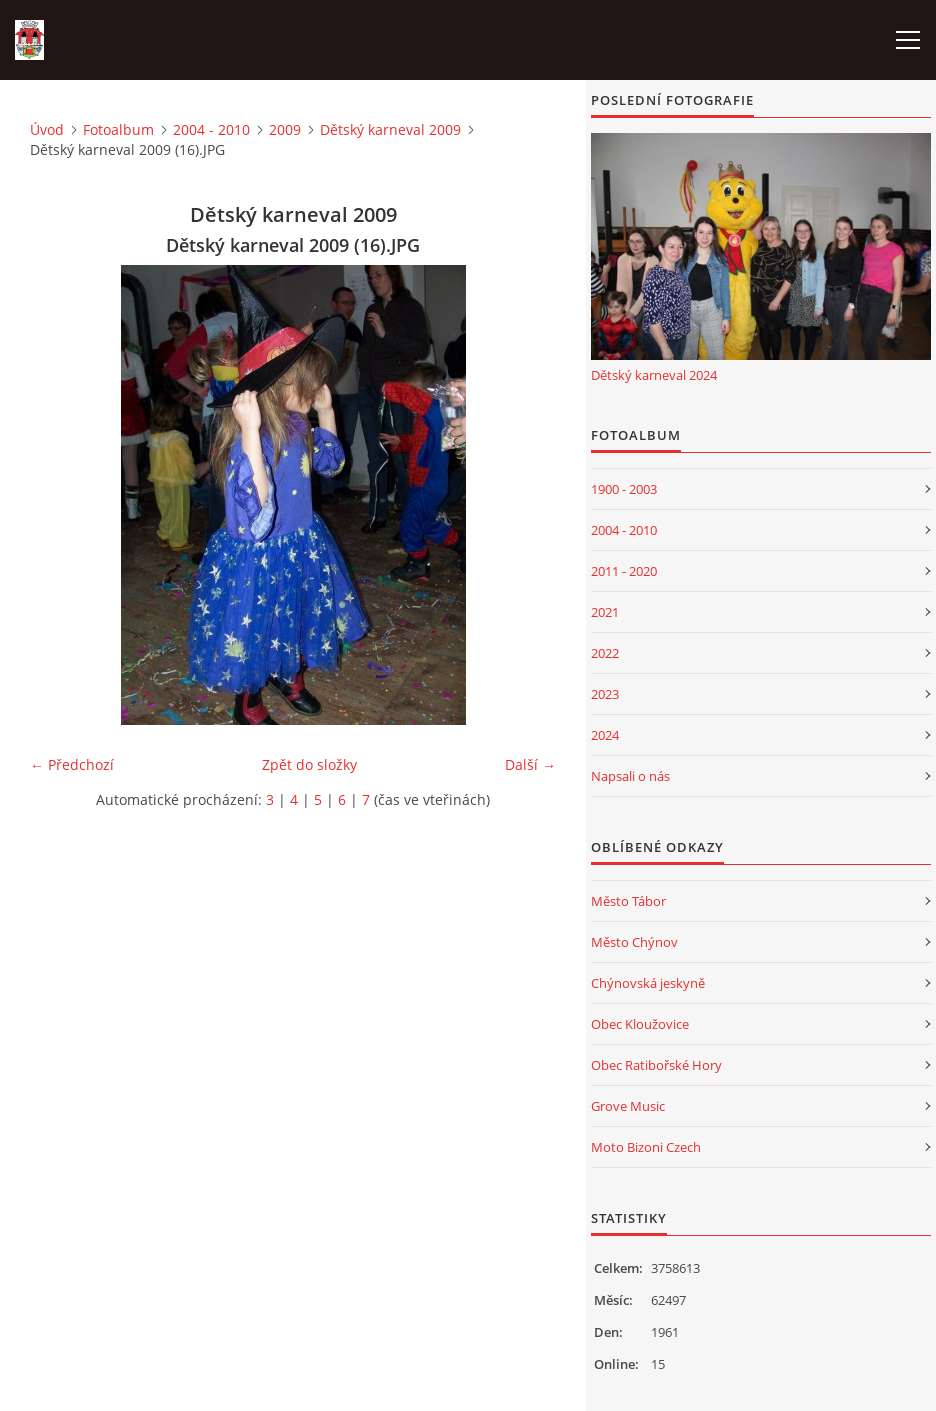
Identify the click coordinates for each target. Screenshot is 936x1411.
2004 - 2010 (211, 129)
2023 (605, 694)
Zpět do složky (309, 764)
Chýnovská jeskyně (648, 983)
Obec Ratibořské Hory (656, 1065)
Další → (530, 764)
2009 (285, 129)
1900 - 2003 (624, 489)
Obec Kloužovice (640, 1024)
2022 (605, 653)
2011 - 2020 (624, 571)
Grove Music (628, 1106)
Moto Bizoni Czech (646, 1147)
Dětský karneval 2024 (654, 375)
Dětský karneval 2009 (390, 129)
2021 (605, 612)
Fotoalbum (118, 129)
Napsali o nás (630, 776)
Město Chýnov (634, 942)
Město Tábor (628, 901)
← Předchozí (72, 764)
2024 (605, 735)
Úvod (47, 129)
